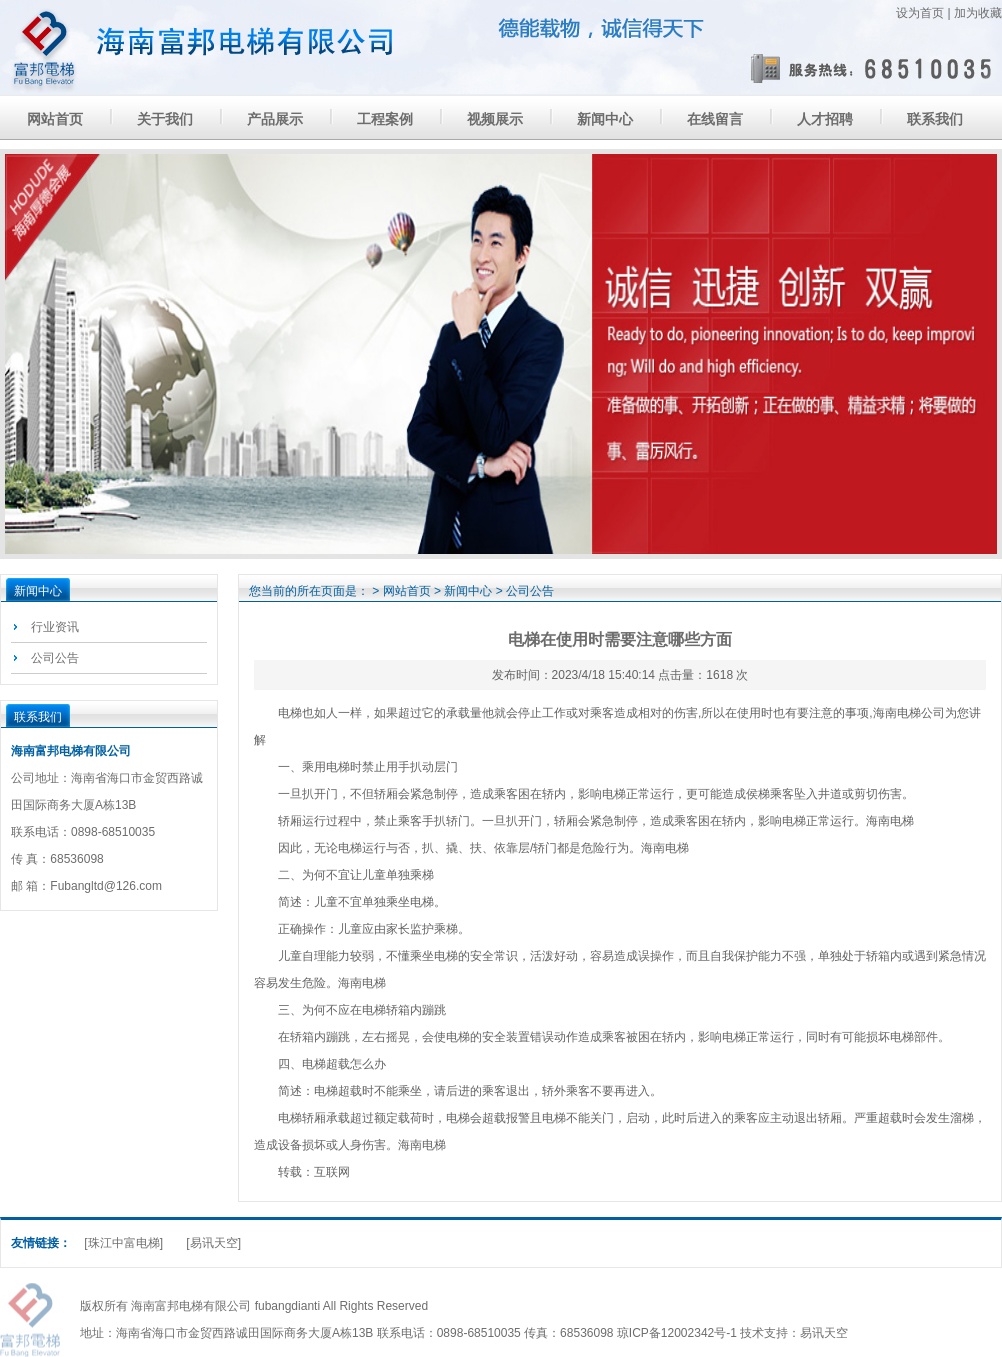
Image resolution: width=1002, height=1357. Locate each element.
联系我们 (935, 119)
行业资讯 (55, 627)
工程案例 (385, 119)
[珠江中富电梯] (123, 1243)
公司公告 (55, 658)
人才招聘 (825, 119)
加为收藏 (978, 13)
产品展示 (275, 119)
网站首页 (55, 119)
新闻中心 (605, 119)
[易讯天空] (213, 1243)
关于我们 (165, 119)
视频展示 (495, 119)
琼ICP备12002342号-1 (677, 1333)
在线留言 (715, 119)
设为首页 (920, 13)
